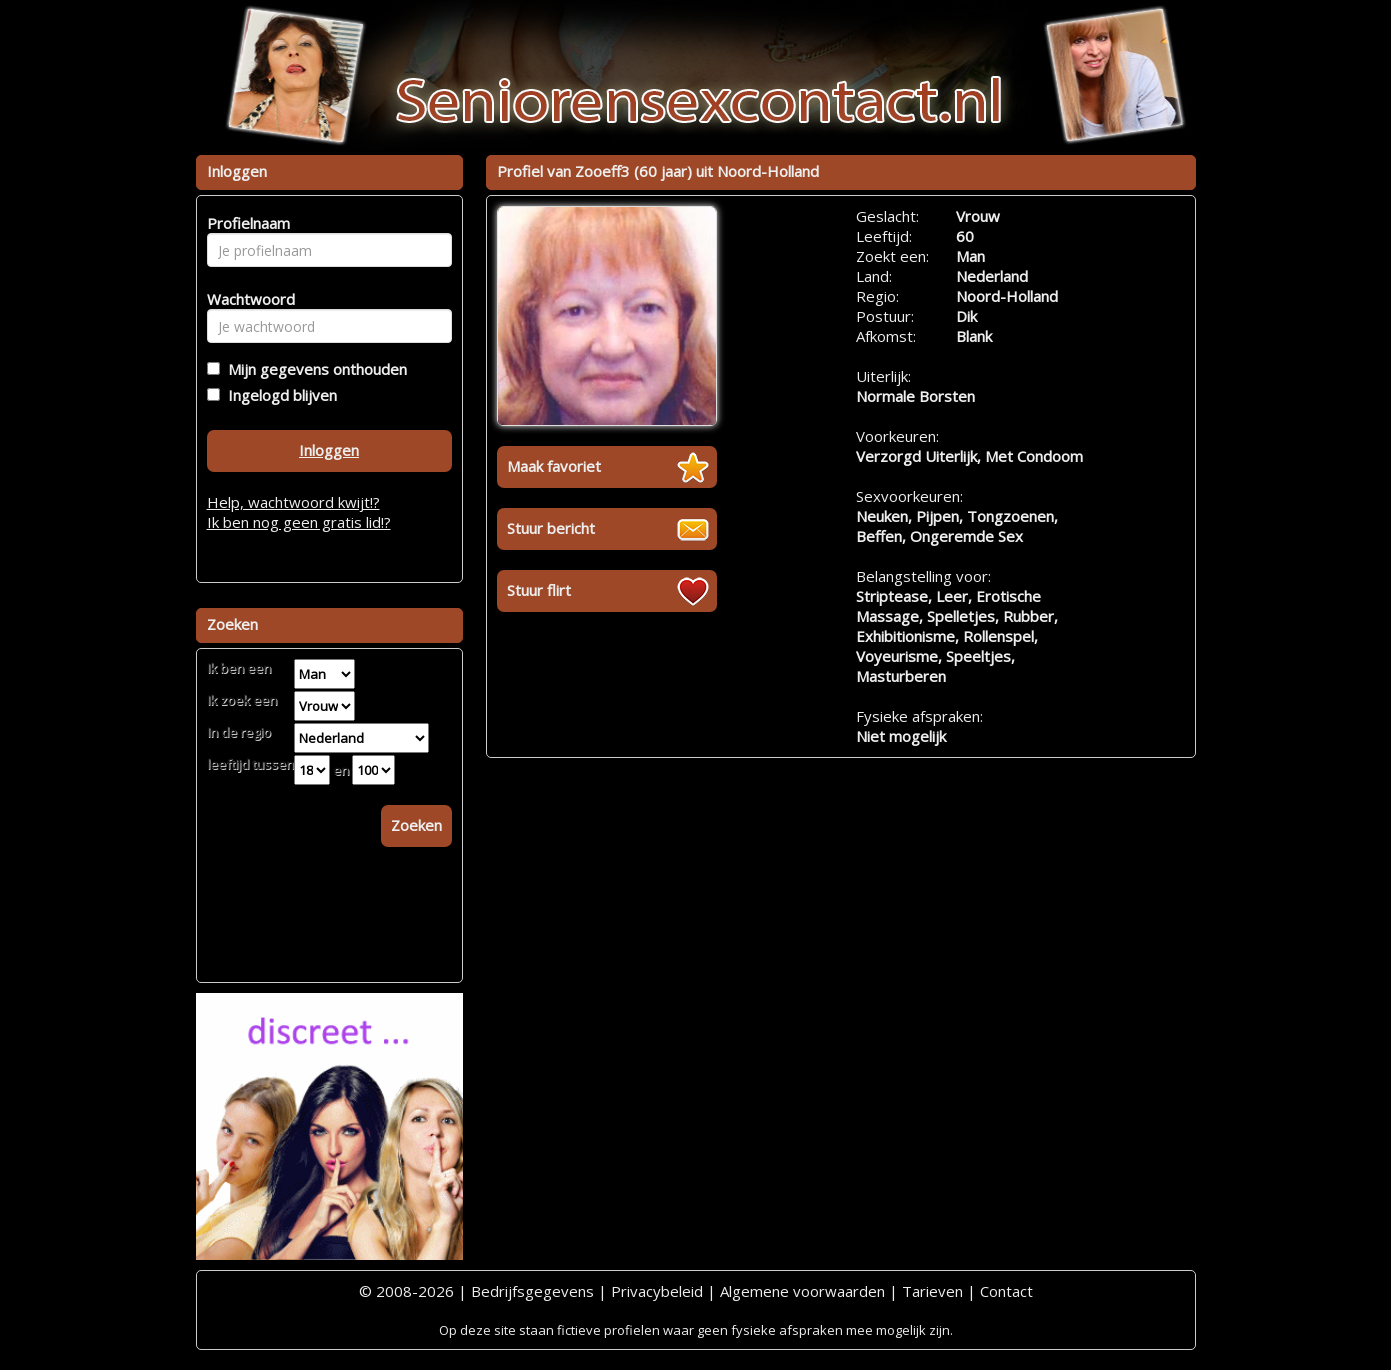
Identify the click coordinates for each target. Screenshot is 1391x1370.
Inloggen (329, 450)
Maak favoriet (554, 466)
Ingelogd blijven (278, 395)
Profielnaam (245, 223)
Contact (1006, 1291)
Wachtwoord (245, 299)
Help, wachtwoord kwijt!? (293, 502)
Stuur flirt (539, 590)
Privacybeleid (657, 1291)
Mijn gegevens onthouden (313, 369)
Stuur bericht (551, 528)
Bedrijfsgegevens (532, 1291)
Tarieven (932, 1291)
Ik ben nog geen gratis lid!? (299, 522)
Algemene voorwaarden (802, 1291)
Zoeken (416, 825)
